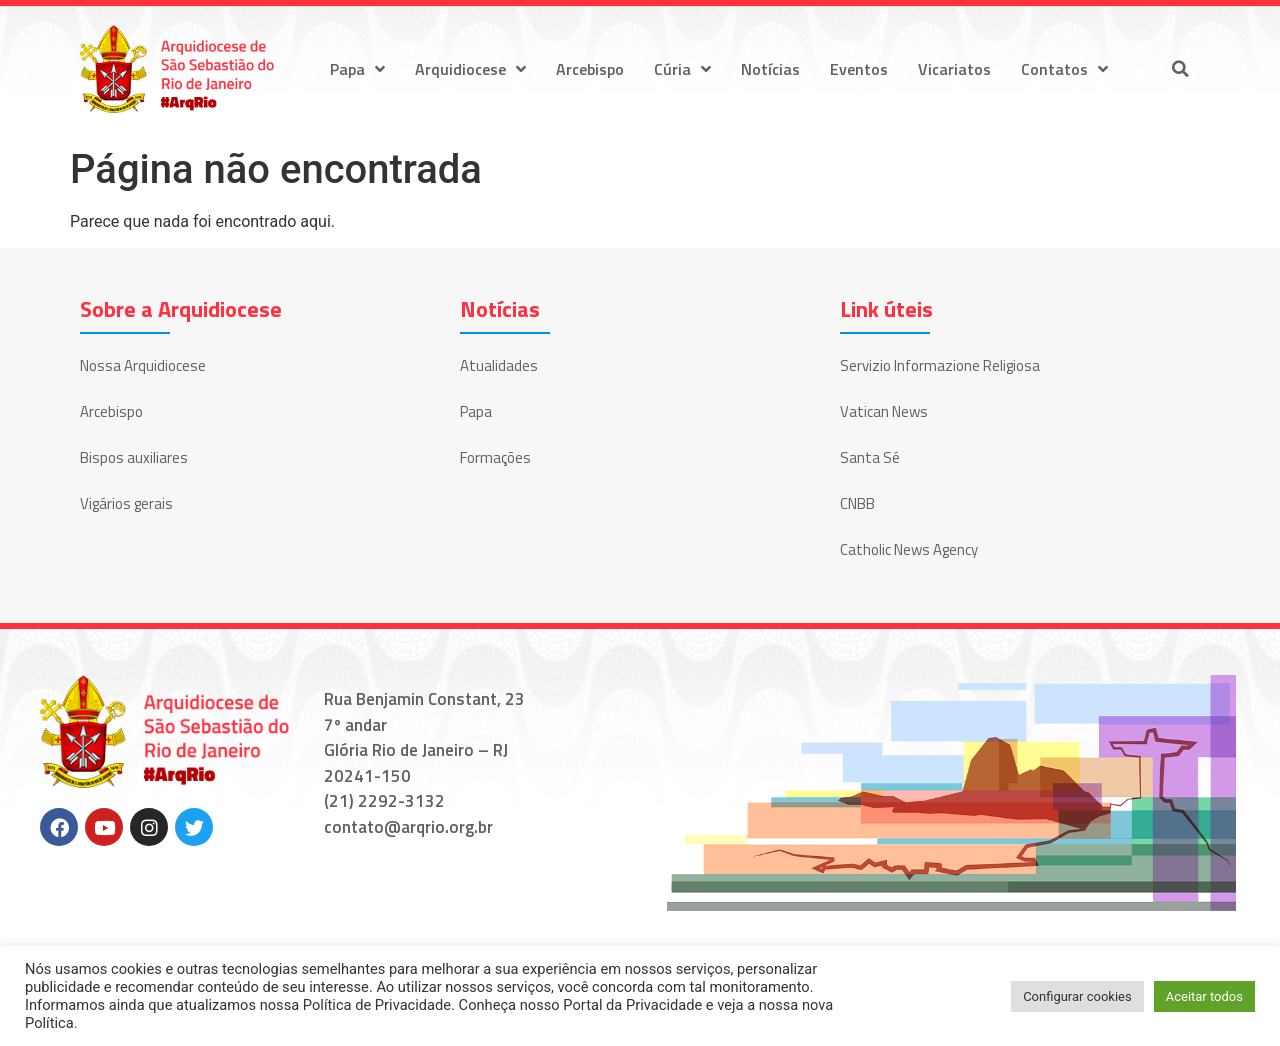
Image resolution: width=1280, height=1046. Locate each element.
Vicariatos (954, 69)
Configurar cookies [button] (1077, 996)
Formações (495, 457)
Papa (357, 69)
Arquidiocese (470, 69)
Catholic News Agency (909, 549)
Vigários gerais (126, 503)
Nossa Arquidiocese (143, 365)
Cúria (682, 69)
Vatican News (884, 411)
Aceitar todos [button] (1204, 996)
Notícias (770, 69)
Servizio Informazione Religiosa (940, 365)
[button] (1180, 69)
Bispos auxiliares (134, 457)
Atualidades (499, 365)
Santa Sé (870, 457)
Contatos (1064, 69)
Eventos (859, 69)
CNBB (857, 503)
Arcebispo (590, 69)
